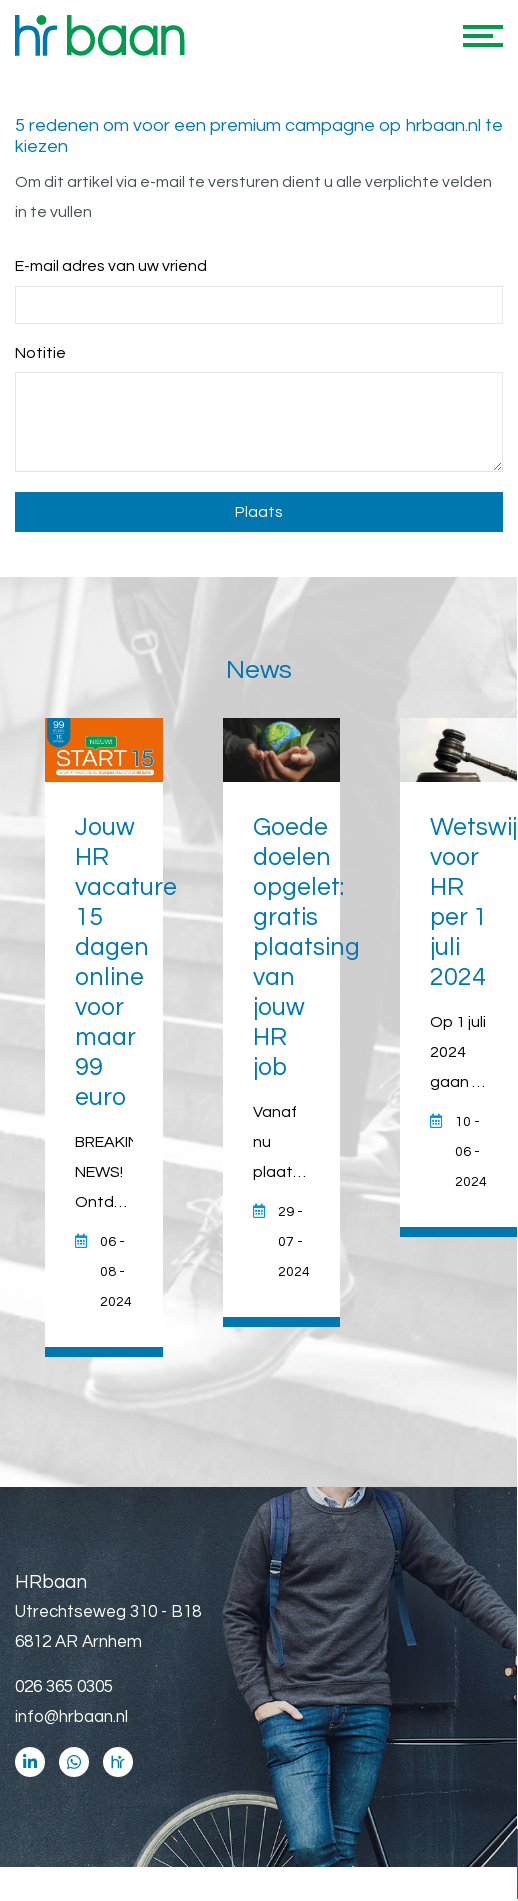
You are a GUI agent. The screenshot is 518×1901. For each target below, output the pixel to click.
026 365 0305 (64, 1687)
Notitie (40, 353)
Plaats (259, 512)
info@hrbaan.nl (71, 1717)
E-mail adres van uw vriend (111, 266)
